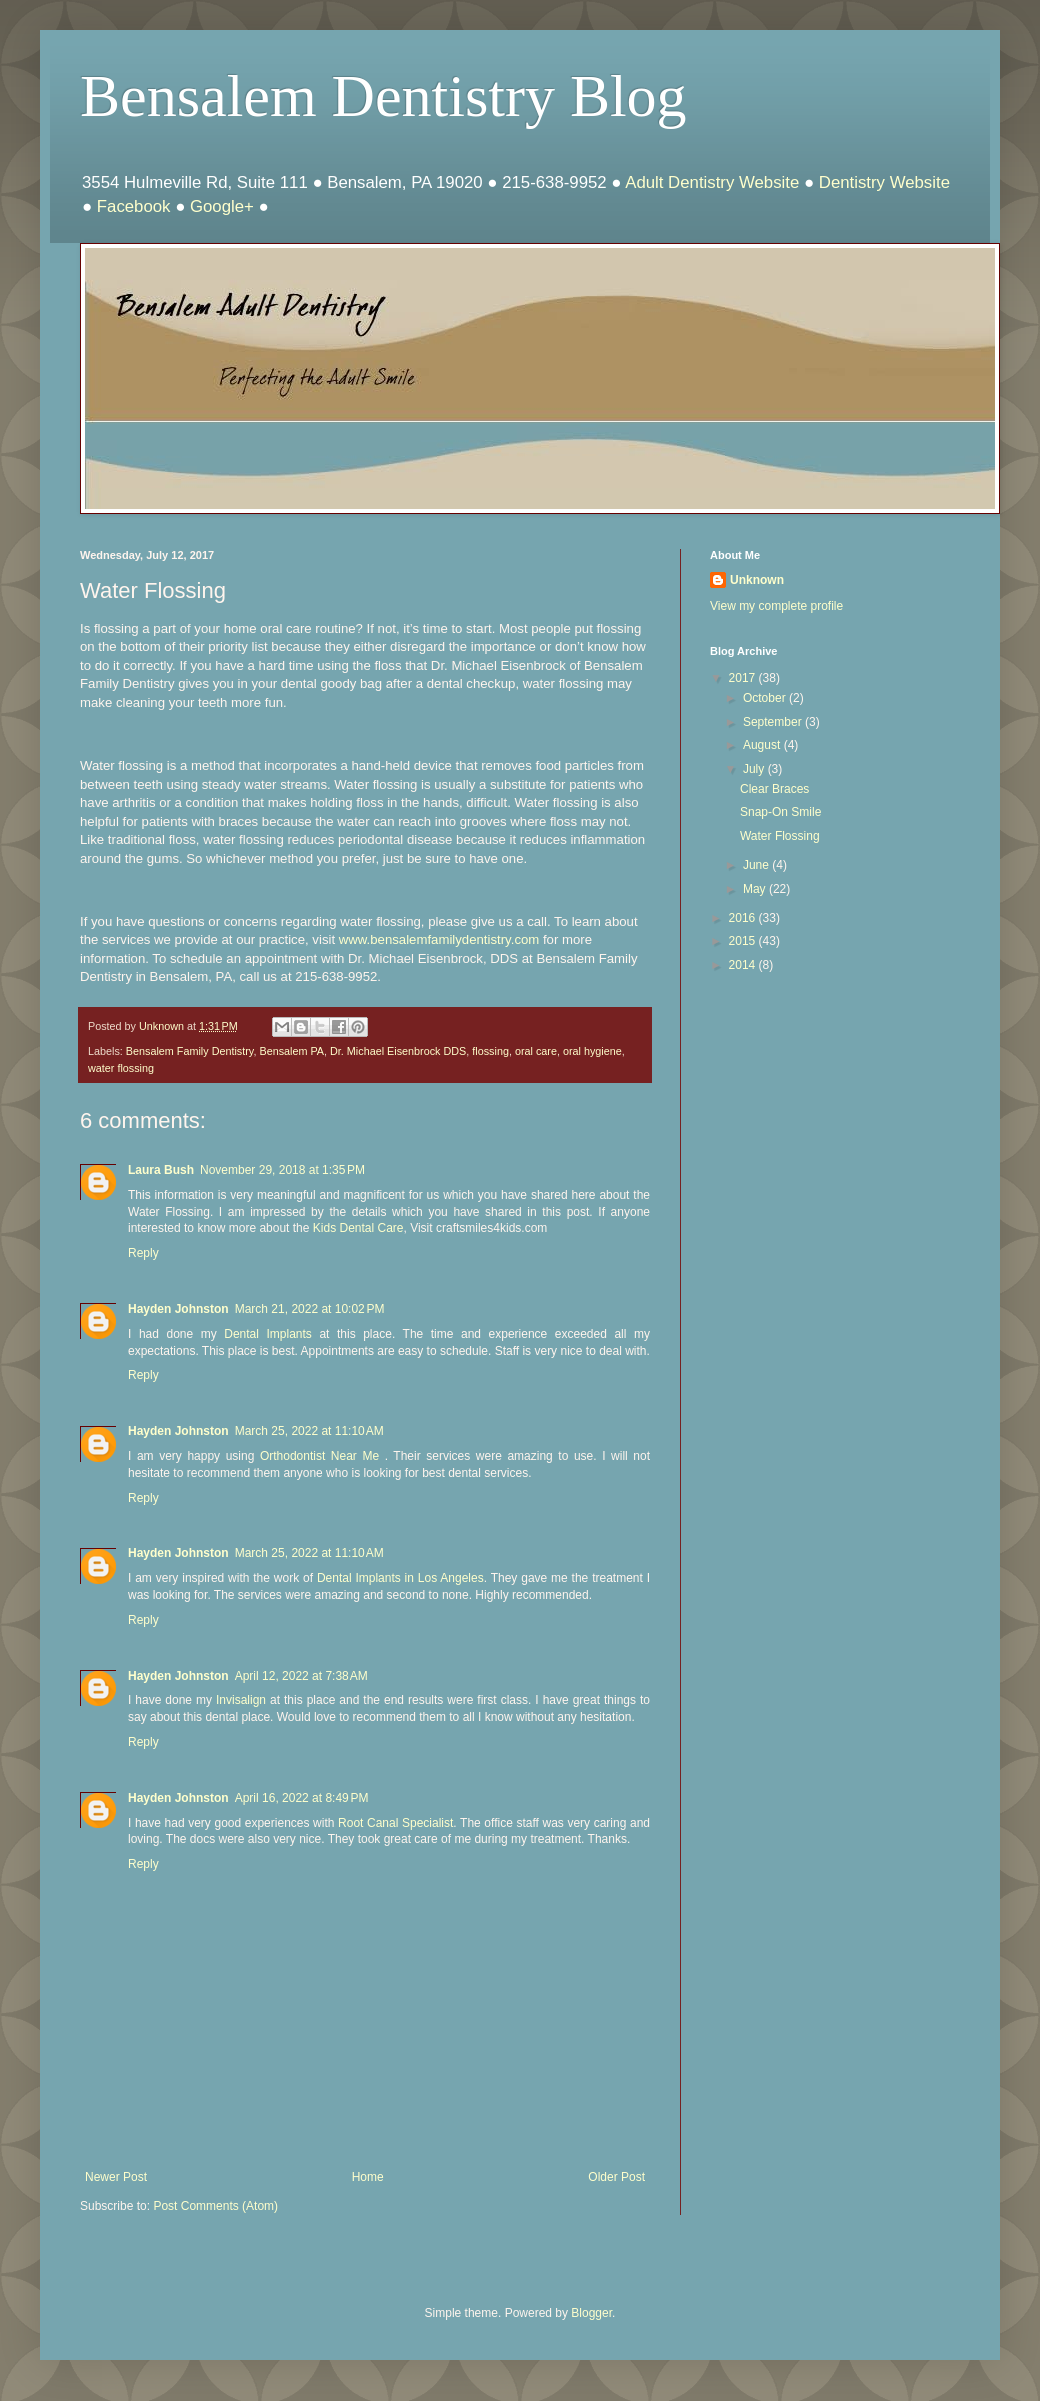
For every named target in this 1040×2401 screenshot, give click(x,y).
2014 (744, 965)
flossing (490, 1051)
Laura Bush (161, 1170)
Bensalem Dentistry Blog (383, 96)
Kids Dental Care (358, 1228)
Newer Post (116, 2177)
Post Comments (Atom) (215, 2206)
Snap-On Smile (780, 812)
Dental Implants (268, 1334)
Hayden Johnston (178, 1309)
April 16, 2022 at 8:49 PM (302, 1798)
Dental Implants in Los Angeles (400, 1578)
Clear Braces (774, 789)
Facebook (134, 206)
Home (368, 2177)
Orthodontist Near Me (319, 1456)
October (766, 698)
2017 (744, 678)
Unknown (757, 580)
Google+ (222, 206)
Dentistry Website (884, 182)
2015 (744, 941)
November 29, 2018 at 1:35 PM (282, 1170)
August (763, 745)
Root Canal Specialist (395, 1823)
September (774, 722)
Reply (143, 1253)
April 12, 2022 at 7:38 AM (301, 1676)
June (757, 865)
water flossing (121, 1068)
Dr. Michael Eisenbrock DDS (398, 1051)
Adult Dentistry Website (712, 182)
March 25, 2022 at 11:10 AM (309, 1431)
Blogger (591, 2313)
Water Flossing (780, 836)
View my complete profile (776, 606)
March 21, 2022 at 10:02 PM (310, 1309)
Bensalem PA (291, 1051)
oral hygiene (592, 1051)
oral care (536, 1051)
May (756, 889)
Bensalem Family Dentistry (190, 1051)
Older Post (616, 2177)
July (755, 769)
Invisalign (243, 1700)
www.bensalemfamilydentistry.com (439, 939)
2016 (744, 918)
